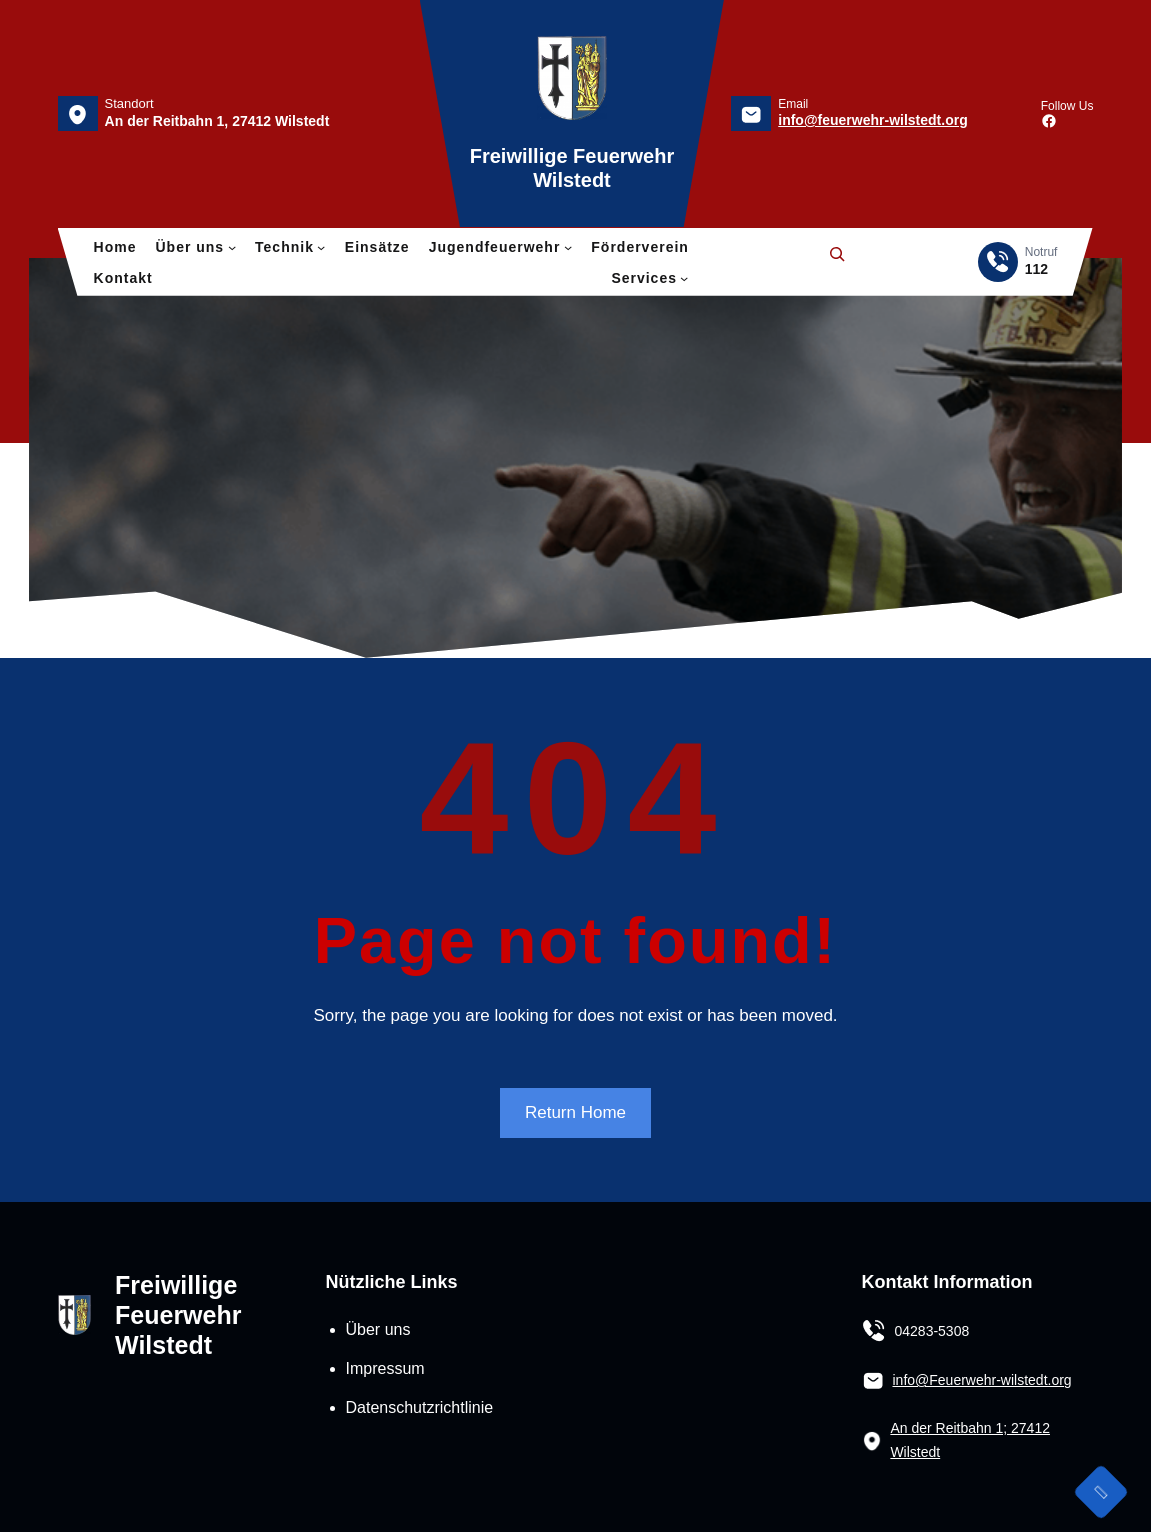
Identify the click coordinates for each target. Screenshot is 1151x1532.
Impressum (385, 1368)
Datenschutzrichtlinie (420, 1407)
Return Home (575, 1112)
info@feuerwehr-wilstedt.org (872, 120)
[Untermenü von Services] (684, 278)
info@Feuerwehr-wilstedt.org (981, 1380)
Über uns (378, 1329)
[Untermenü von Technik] (321, 247)
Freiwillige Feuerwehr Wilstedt (178, 1315)
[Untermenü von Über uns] (232, 247)
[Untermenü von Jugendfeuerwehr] (568, 247)
